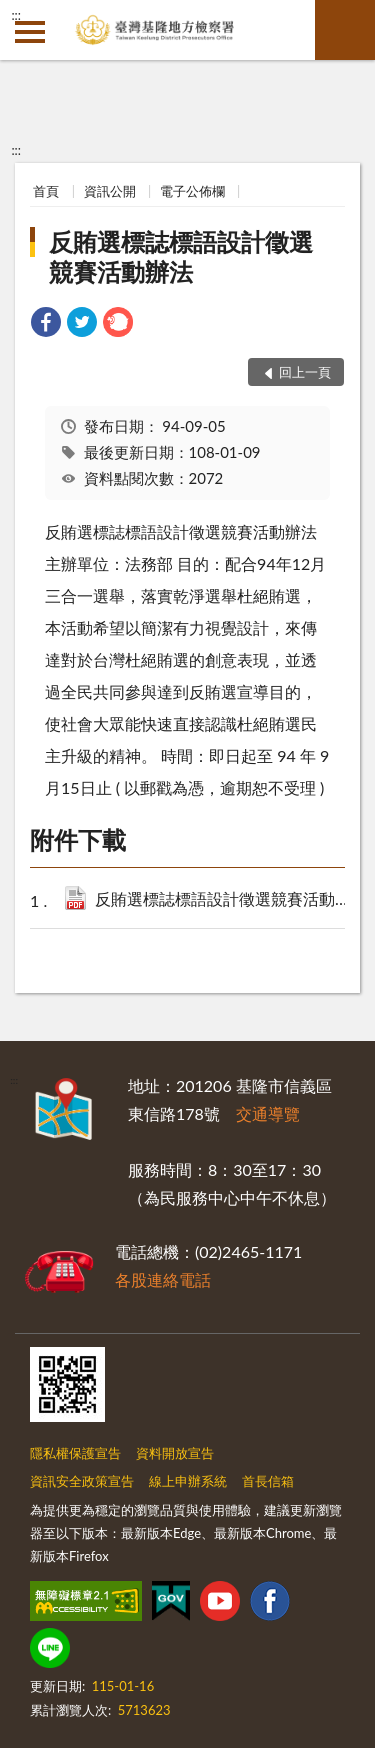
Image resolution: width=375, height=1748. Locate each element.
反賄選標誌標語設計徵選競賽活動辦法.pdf (229, 900)
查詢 (345, 30)
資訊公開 (110, 191)
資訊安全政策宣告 (82, 1481)
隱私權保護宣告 (75, 1453)
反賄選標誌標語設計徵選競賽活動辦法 (181, 256)
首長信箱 (268, 1481)
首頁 (46, 191)
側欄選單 (30, 32)
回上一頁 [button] (305, 372)
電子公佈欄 (192, 191)
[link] (46, 324)
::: (16, 15)
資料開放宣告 (175, 1453)
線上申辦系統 (188, 1481)
